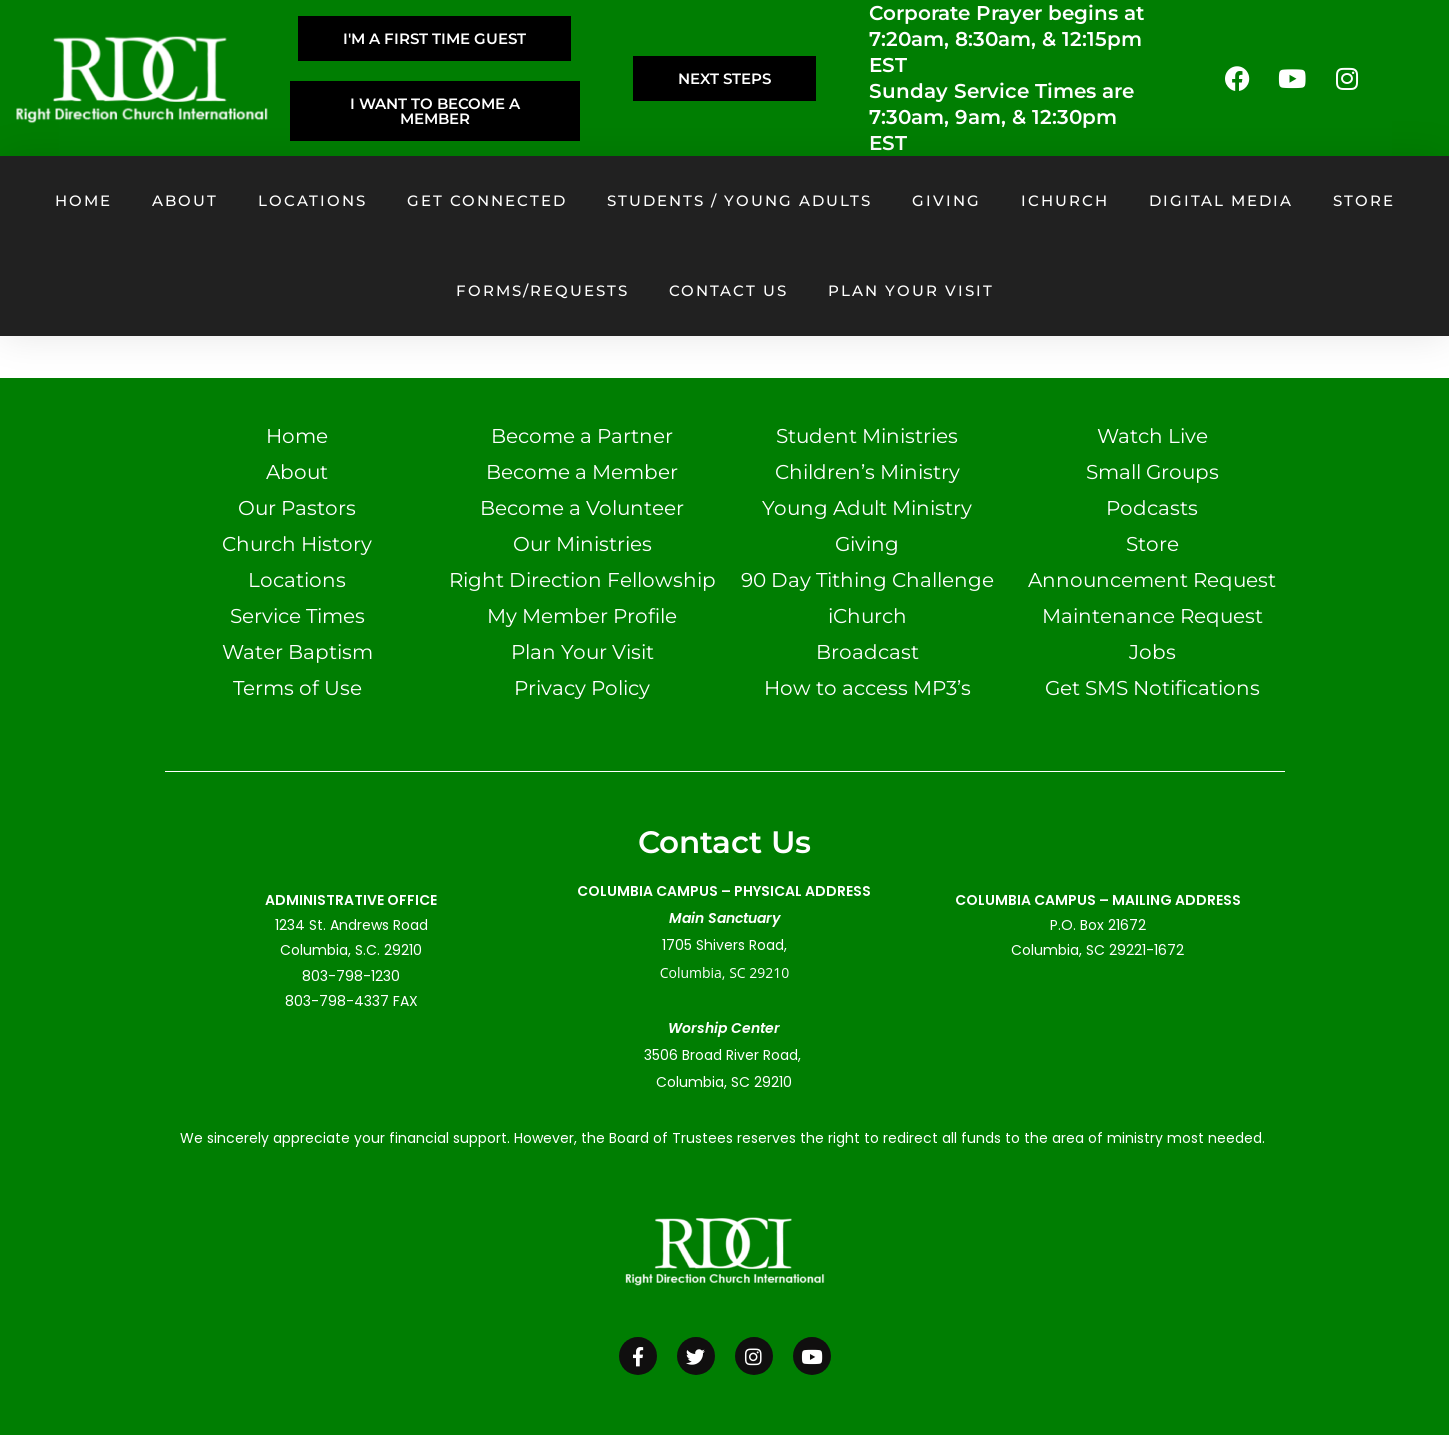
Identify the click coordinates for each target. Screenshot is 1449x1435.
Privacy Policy (582, 688)
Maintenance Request (1152, 616)
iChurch (1065, 200)
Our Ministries (582, 544)
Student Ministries (867, 436)
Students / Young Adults (739, 200)
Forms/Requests (542, 290)
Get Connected (487, 200)
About (185, 200)
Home (83, 200)
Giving (946, 200)
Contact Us (728, 290)
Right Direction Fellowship (582, 580)
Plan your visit (911, 290)
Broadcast (867, 652)
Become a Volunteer (582, 508)
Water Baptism (297, 652)
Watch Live (1152, 436)
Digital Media (1221, 200)
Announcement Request (1152, 580)
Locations (312, 200)
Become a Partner (582, 436)
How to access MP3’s (867, 688)
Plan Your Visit (582, 652)
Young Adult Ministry (867, 508)
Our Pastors (297, 508)
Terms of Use (297, 688)
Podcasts (1152, 508)
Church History (297, 544)
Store (1364, 200)
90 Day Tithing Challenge (867, 580)
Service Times (297, 616)
